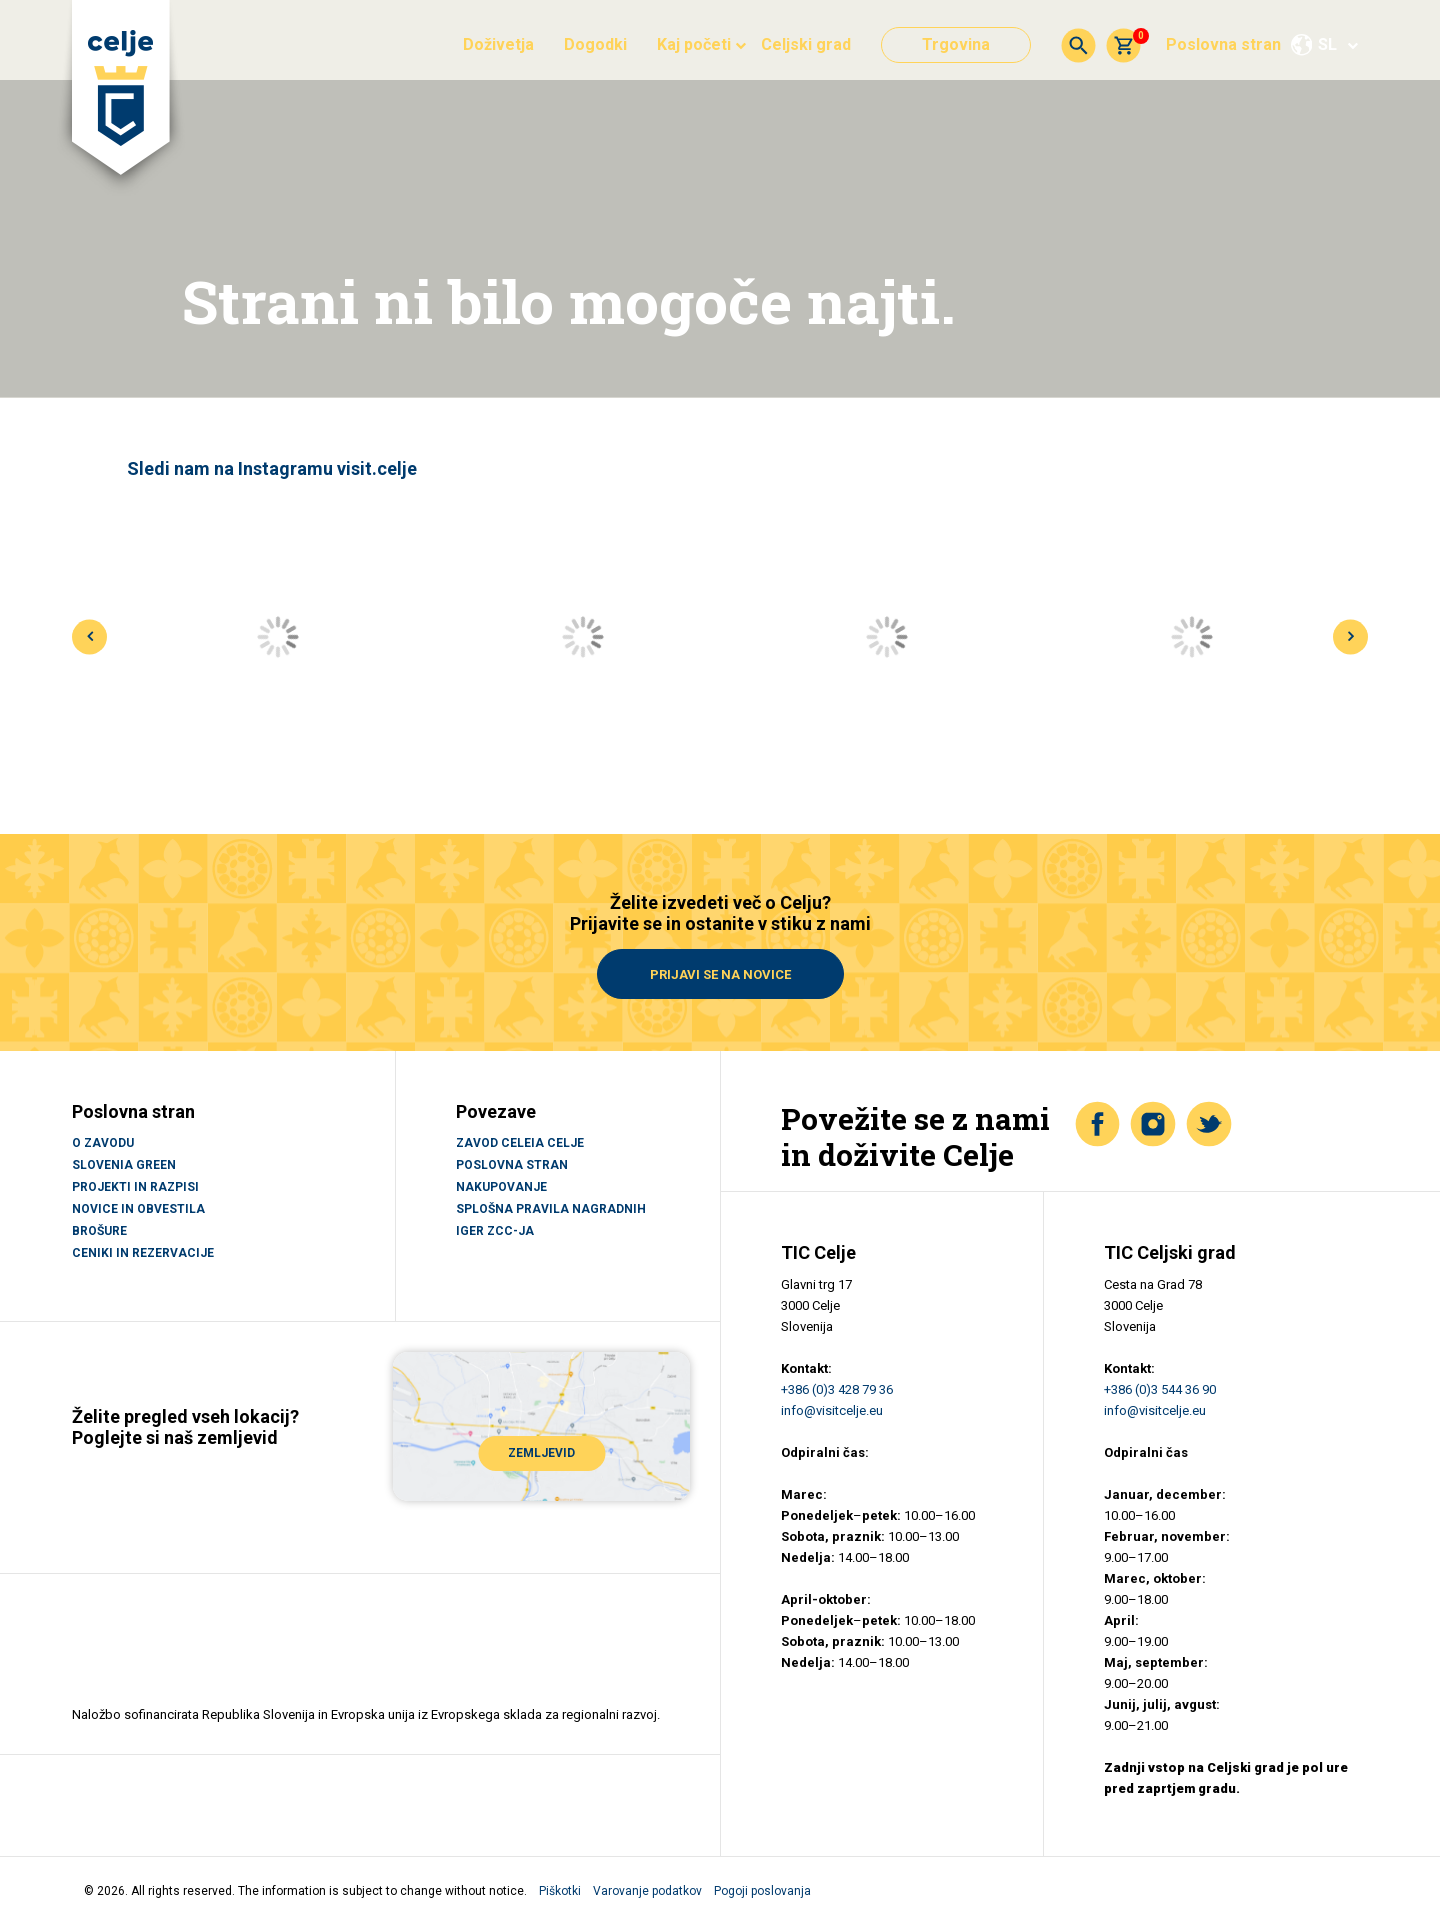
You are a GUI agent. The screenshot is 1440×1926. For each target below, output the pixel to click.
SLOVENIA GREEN (124, 1165)
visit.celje (377, 468)
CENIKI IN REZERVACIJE (143, 1253)
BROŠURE (99, 1231)
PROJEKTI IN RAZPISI (135, 1187)
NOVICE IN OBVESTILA (138, 1209)
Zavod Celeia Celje (520, 1143)
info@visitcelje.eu (832, 1410)
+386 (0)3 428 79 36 (837, 1389)
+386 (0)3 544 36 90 (1160, 1389)
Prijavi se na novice (720, 974)
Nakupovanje (501, 1187)
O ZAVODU (103, 1143)
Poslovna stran (1223, 44)
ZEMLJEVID (541, 1452)
